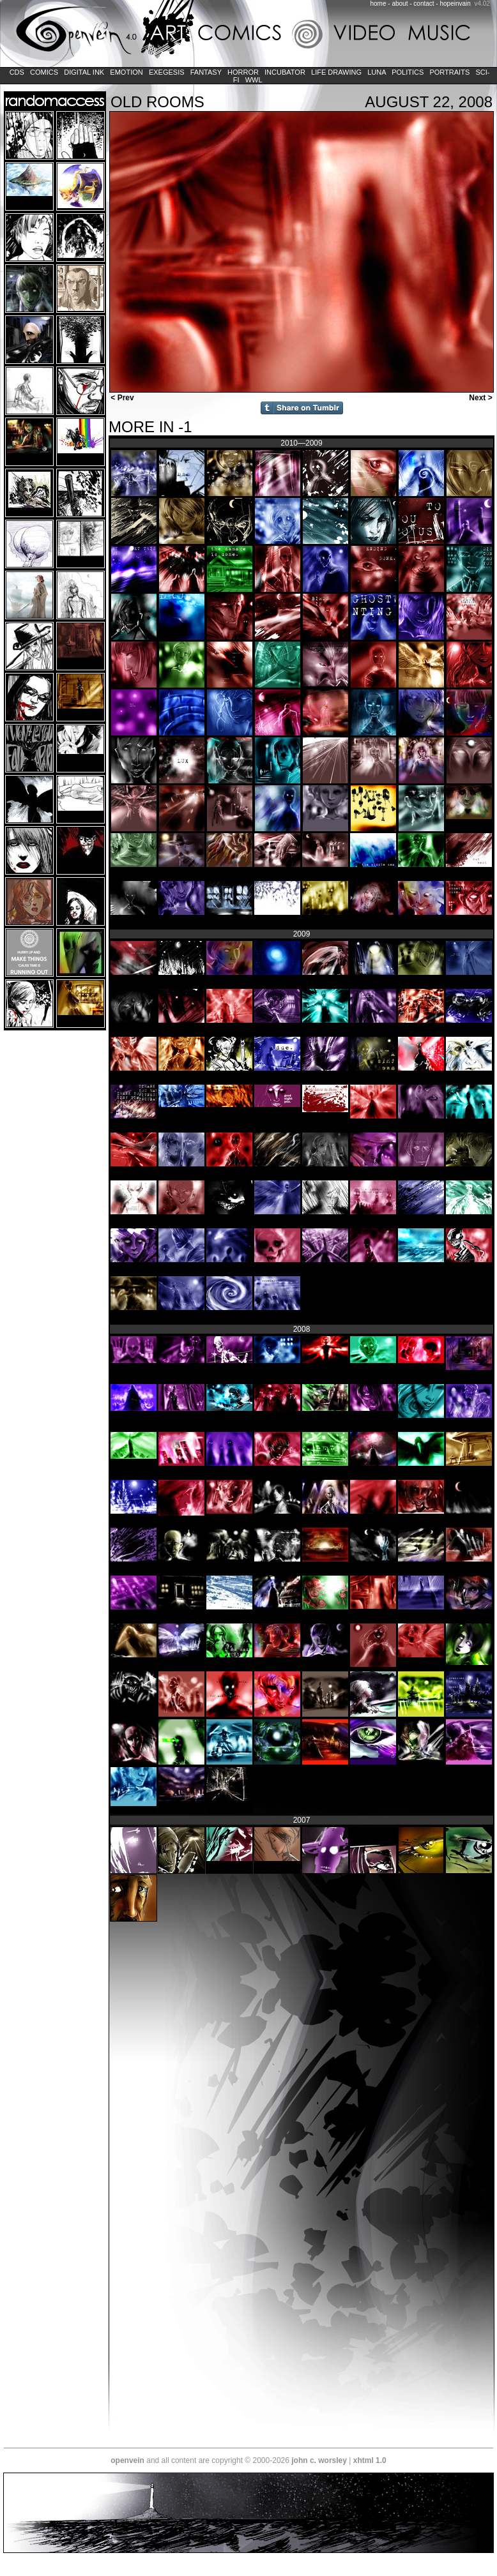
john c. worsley (319, 2460)
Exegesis (167, 72)
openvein (127, 2460)
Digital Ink (84, 72)
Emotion (126, 72)
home (378, 3)
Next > (481, 397)
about (400, 3)
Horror (243, 72)
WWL (253, 80)
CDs (17, 72)
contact (423, 3)
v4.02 (481, 3)
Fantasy (206, 72)
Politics (407, 72)
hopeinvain (455, 3)
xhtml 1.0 (369, 2460)
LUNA (376, 72)
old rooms (157, 101)
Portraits (449, 72)
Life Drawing (336, 72)
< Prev (121, 397)
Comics (44, 72)
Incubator (285, 72)
